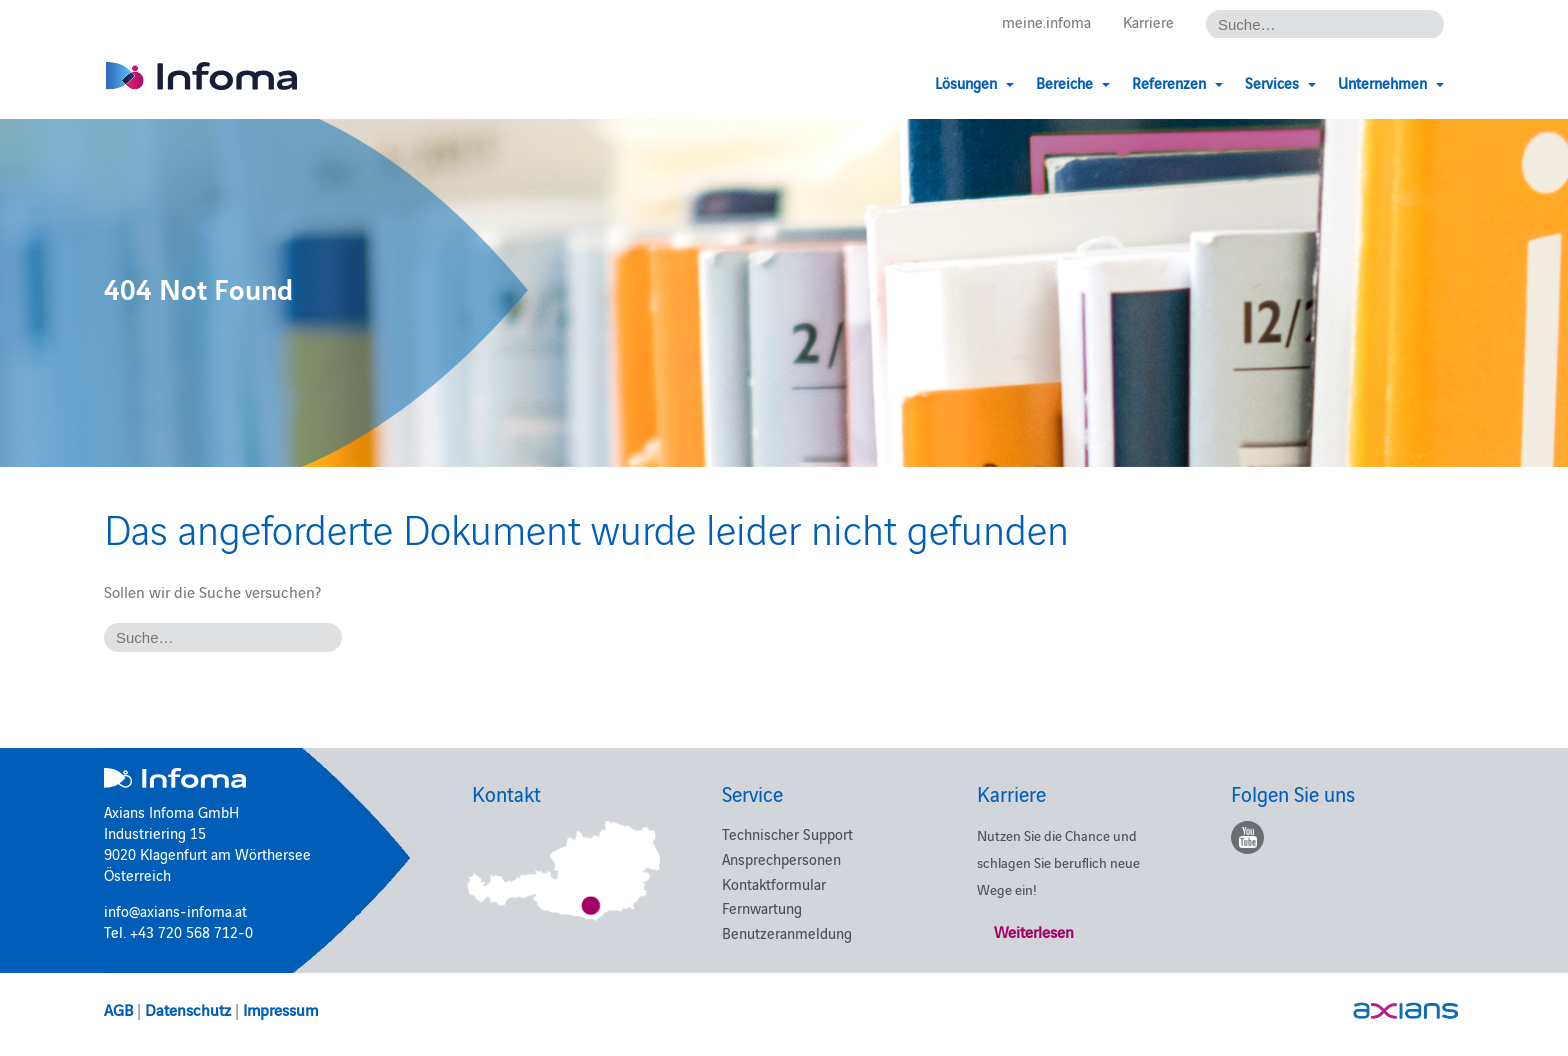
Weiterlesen (1034, 931)
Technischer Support (787, 833)
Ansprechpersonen (781, 858)
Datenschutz (188, 1009)
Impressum (280, 1009)
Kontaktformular (774, 883)
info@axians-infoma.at (175, 910)
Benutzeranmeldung (787, 932)
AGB (118, 1009)
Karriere (1148, 21)
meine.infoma (1046, 21)
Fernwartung (762, 907)
